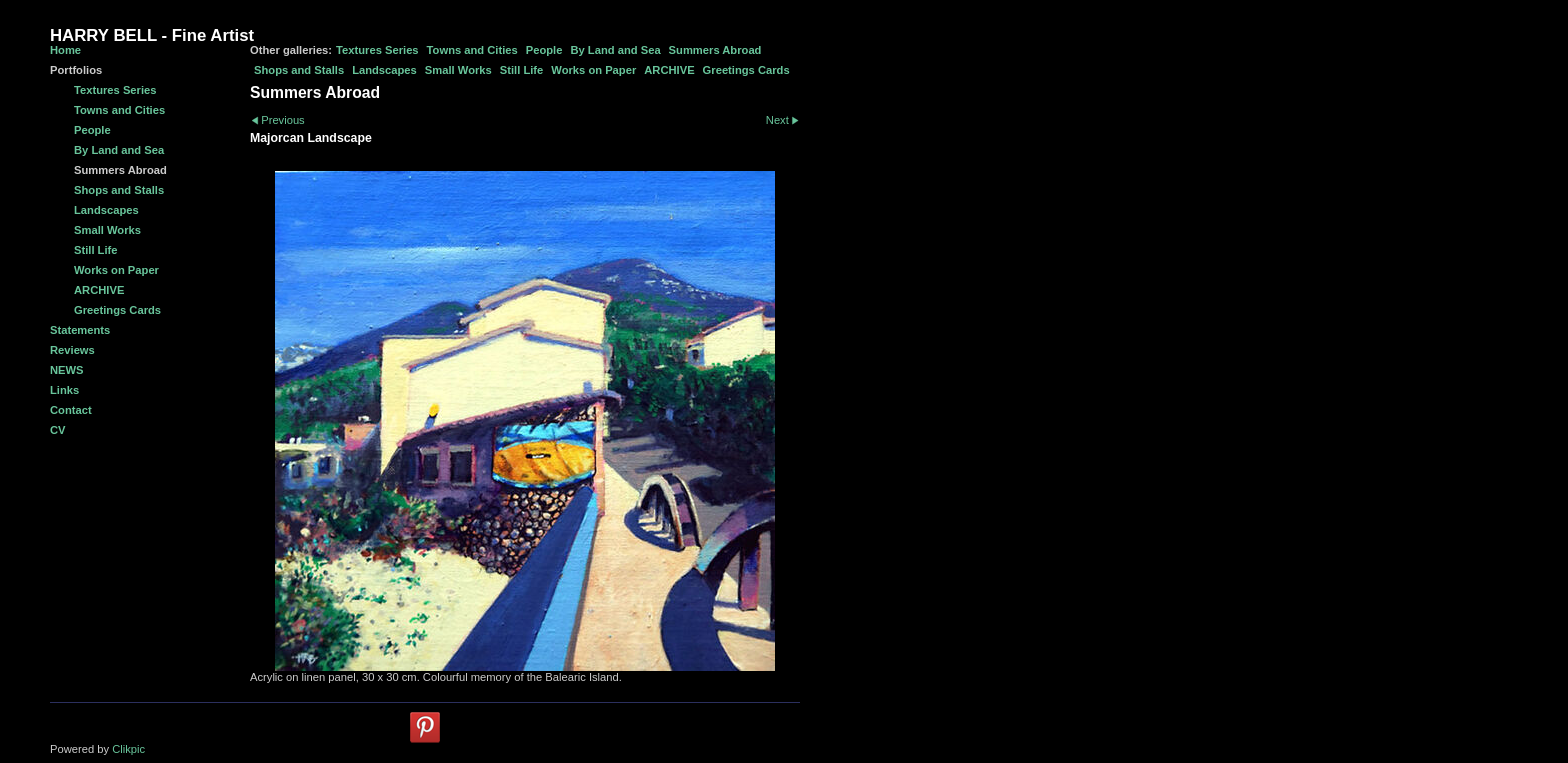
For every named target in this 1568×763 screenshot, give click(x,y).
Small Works (458, 70)
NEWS (67, 370)
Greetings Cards (746, 70)
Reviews (72, 350)
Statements (80, 330)
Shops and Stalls (299, 70)
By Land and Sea (615, 50)
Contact (71, 410)
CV (58, 430)
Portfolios (76, 70)
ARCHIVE (669, 70)
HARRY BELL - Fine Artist (152, 35)
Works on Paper (593, 70)
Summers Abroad (715, 50)
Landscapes (384, 70)
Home (65, 50)
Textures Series (377, 50)
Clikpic (128, 749)
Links (64, 390)
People (544, 50)
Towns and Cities (472, 50)
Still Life (522, 70)
